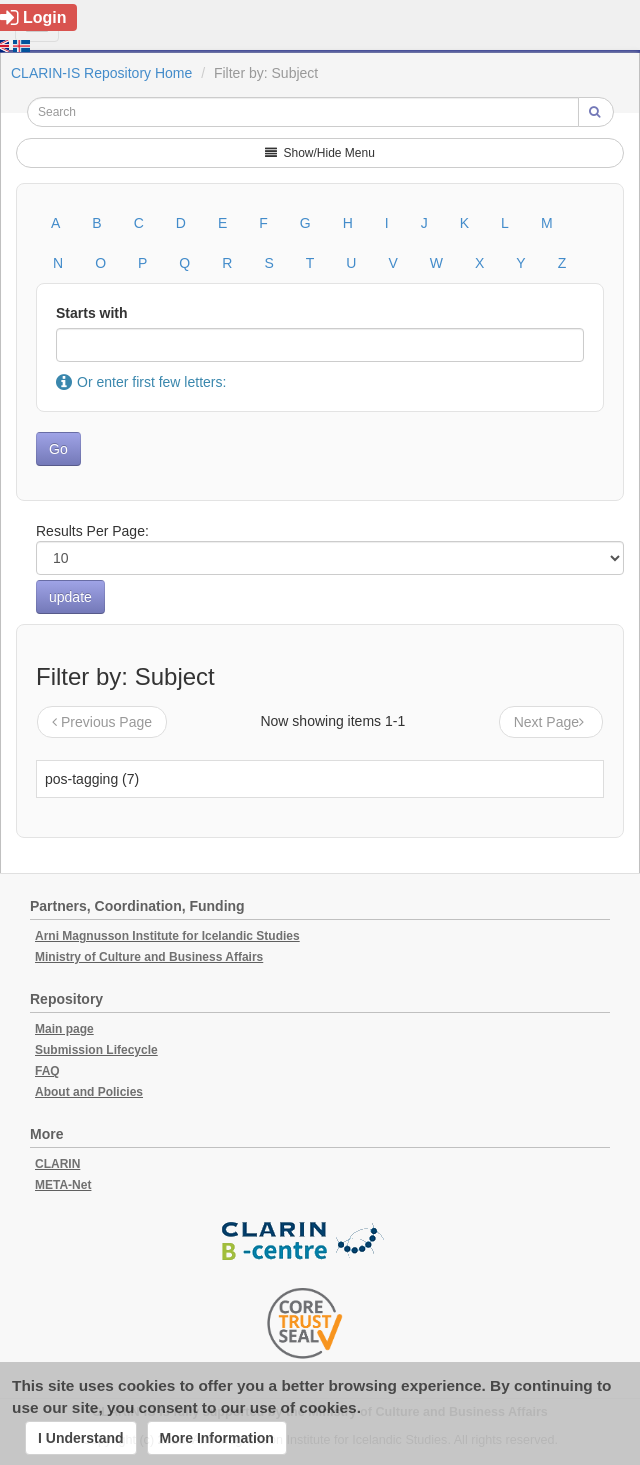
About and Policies (89, 1092)
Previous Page (102, 722)
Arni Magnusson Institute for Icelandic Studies (167, 936)
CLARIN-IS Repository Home (101, 73)
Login (33, 17)
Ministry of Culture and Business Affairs (149, 957)
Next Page (551, 722)
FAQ (47, 1071)
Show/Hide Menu (320, 153)
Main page (64, 1029)
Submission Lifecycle (96, 1050)
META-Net (63, 1185)
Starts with (92, 313)
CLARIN (57, 1164)
